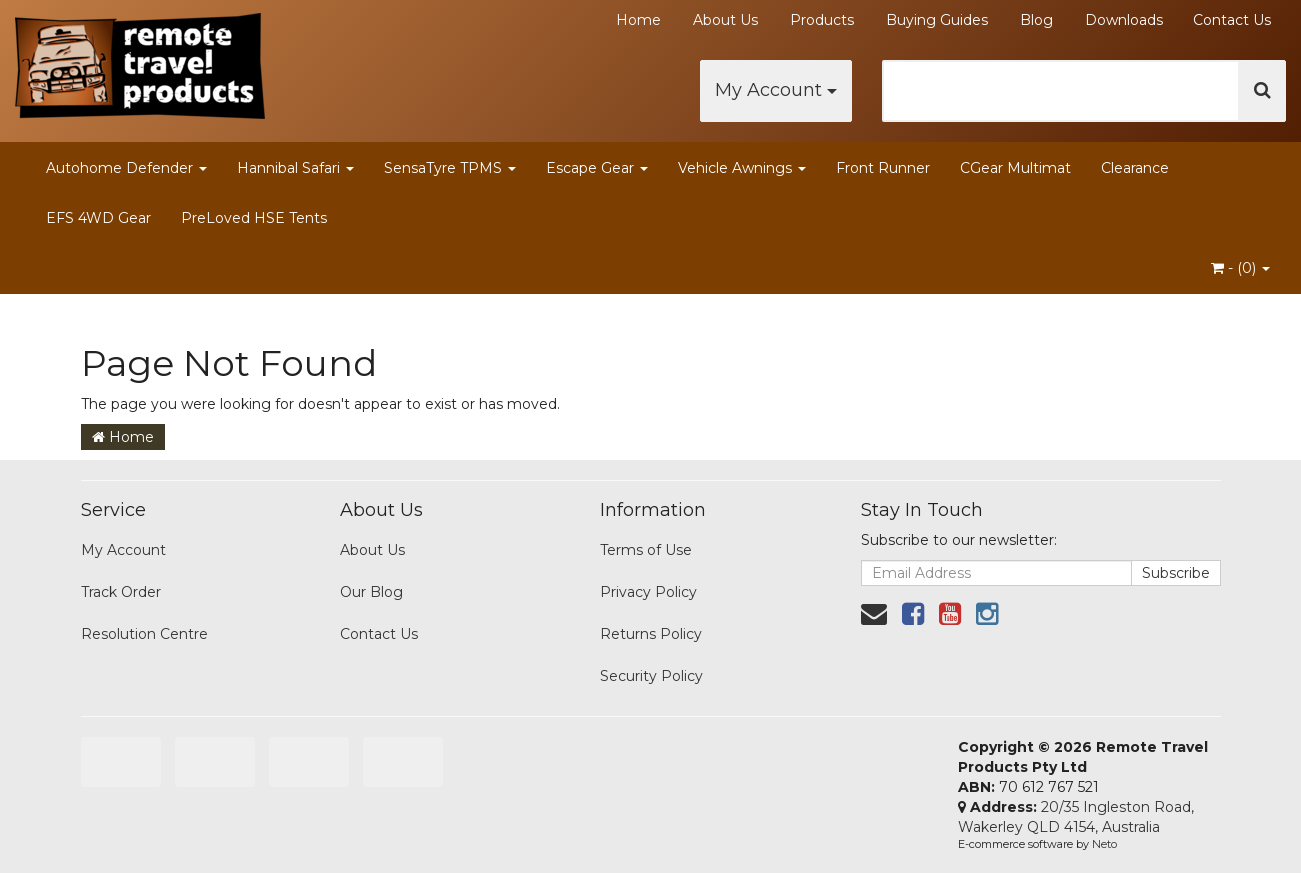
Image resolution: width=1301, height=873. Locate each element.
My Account (776, 90)
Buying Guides (937, 20)
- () (1240, 268)
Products (822, 20)
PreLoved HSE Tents (254, 218)
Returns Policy (651, 634)
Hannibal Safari (295, 168)
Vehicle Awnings (742, 168)
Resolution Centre (144, 634)
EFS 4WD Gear (98, 218)
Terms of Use (646, 550)
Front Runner (883, 168)
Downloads (1124, 20)
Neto (1104, 844)
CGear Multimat (1015, 168)
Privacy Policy (648, 592)
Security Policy (651, 676)
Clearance (1135, 168)
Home (638, 20)
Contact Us (1232, 20)
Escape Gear (597, 168)
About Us (725, 20)
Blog (1036, 20)
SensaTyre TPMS (450, 168)
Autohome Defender (126, 168)
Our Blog (371, 592)
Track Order (121, 592)
